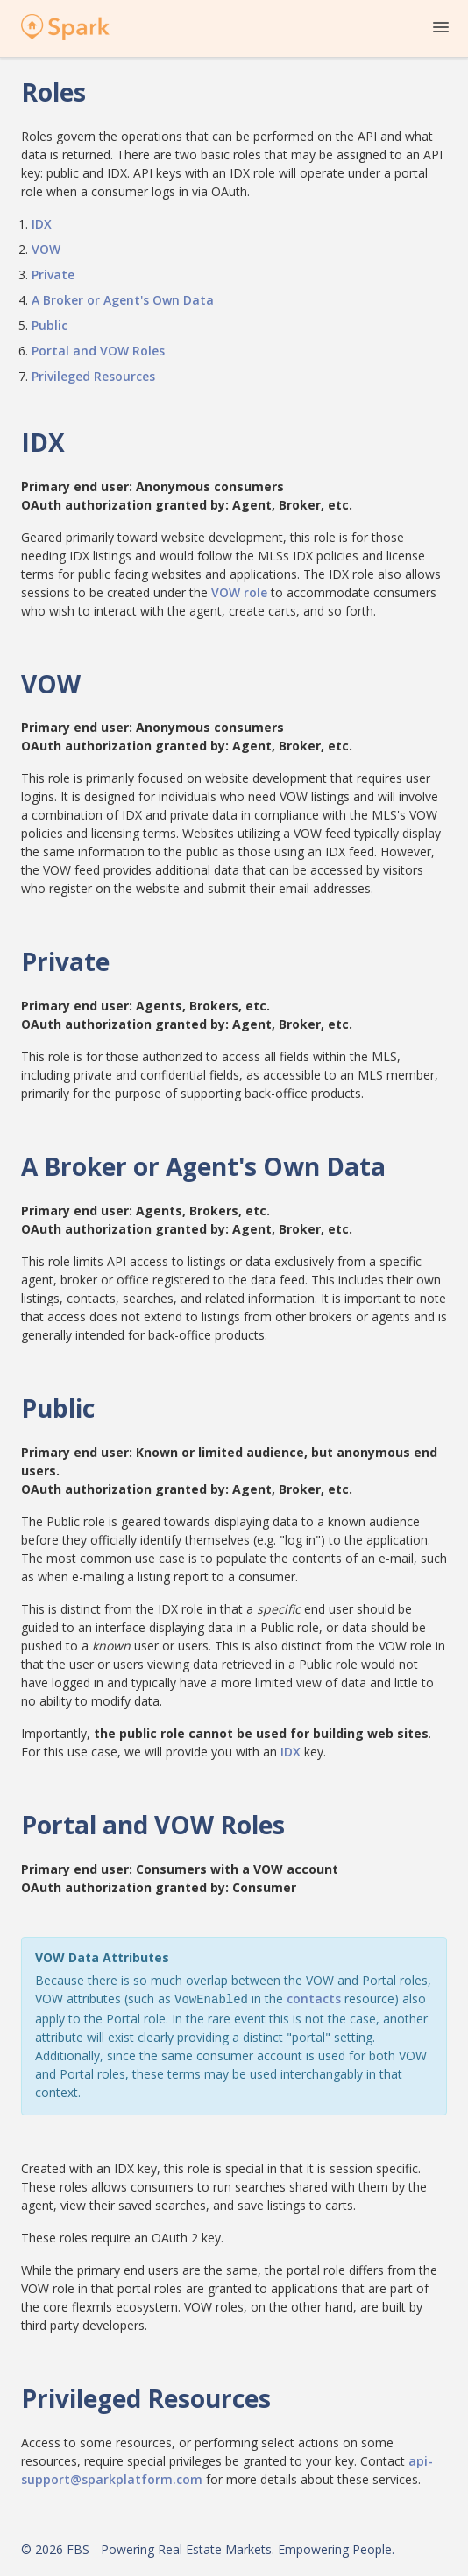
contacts (314, 1998)
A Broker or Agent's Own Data (123, 300)
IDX (42, 223)
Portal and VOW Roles (98, 350)
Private (53, 274)
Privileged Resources (93, 376)
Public (49, 325)
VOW (46, 249)
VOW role (239, 592)
